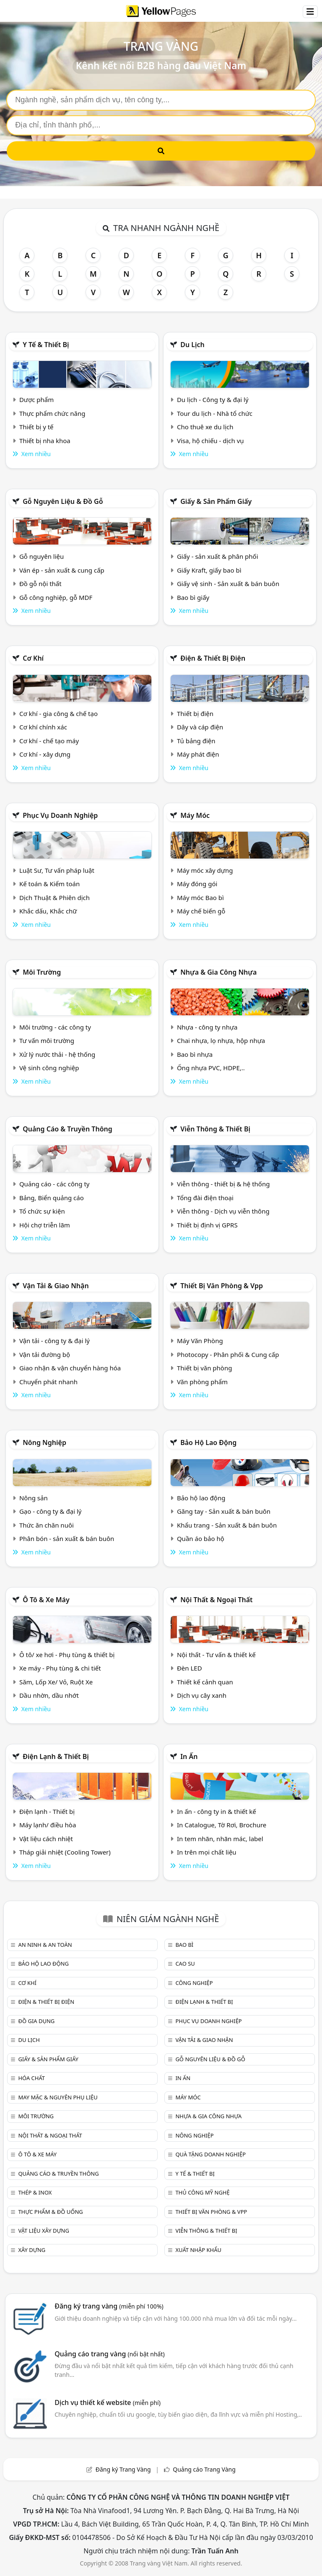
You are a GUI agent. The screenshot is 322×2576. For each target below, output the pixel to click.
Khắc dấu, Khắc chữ (48, 911)
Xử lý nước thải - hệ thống (57, 1054)
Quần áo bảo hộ (200, 1538)
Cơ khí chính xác (43, 727)
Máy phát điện (198, 754)
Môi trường (42, 972)
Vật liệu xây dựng (43, 2230)
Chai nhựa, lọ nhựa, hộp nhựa (221, 1040)
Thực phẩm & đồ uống (50, 2211)
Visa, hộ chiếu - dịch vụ (210, 440)
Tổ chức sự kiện (42, 1211)
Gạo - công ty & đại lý (50, 1511)
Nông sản (33, 1498)
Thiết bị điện (195, 713)
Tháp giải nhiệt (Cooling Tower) (65, 1852)
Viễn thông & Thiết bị (215, 1129)
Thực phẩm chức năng (52, 413)
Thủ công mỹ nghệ (202, 2192)
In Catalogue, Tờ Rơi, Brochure (221, 1825)
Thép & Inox (35, 2192)
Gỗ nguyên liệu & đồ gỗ (63, 501)
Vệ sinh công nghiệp (49, 1068)
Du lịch (192, 344)
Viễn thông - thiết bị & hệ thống (223, 1184)
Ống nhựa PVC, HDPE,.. (211, 1068)
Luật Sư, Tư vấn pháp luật (56, 870)
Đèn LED (189, 1668)
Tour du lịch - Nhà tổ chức (214, 413)
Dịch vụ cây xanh (201, 1695)
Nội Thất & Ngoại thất (216, 1599)
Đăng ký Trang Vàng (123, 2469)
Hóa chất (31, 2078)
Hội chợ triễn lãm (44, 1225)
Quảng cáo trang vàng (109, 2353)
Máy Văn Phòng (200, 1340)
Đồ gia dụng (36, 2021)
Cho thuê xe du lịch (205, 427)
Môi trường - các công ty (55, 1027)
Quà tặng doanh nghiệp (210, 2154)
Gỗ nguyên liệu (41, 556)
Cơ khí (33, 658)
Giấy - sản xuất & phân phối (217, 556)
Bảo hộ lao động (208, 1442)
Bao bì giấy (193, 597)
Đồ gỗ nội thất (40, 583)
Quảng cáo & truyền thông (67, 1129)
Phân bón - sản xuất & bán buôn (66, 1538)
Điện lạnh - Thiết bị (47, 1811)
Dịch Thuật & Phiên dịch (54, 897)
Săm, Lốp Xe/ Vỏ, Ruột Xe (56, 1682)
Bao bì (184, 1944)
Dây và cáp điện (200, 727)
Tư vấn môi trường (46, 1040)
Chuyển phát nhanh (48, 1381)
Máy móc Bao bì (200, 897)
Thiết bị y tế (36, 427)
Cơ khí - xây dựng (44, 754)
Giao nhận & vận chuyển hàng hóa (70, 1368)
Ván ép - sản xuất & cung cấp (61, 570)
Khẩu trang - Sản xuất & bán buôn (227, 1525)
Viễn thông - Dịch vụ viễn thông (223, 1211)
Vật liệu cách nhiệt (46, 1838)
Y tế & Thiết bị (46, 344)
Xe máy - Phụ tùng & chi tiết (60, 1668)
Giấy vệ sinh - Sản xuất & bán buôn (228, 583)
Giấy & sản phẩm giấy (216, 501)
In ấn (188, 1756)
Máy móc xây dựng (205, 870)
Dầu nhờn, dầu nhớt (49, 1695)
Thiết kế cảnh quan (205, 1682)
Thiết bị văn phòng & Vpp (221, 1285)
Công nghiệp (194, 1983)
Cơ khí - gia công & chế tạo (58, 713)
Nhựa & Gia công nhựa (218, 972)
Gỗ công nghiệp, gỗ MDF (55, 597)
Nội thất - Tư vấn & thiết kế (216, 1654)
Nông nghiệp (44, 1442)
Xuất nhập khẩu (198, 2250)
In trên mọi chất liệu (206, 1852)
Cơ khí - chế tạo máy (49, 741)
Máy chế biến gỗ (201, 911)
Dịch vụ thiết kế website (108, 2402)
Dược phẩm (36, 399)
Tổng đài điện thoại (205, 1197)
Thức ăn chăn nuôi (46, 1525)
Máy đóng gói (197, 883)
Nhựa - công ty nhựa (207, 1027)
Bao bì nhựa (195, 1054)
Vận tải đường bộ (44, 1354)
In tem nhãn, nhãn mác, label (220, 1838)
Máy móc (195, 815)
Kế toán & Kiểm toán (49, 883)
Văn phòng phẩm (202, 1381)
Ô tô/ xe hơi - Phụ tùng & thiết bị (67, 1654)
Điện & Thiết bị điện (212, 658)
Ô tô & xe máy (46, 1599)
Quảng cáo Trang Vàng (204, 2469)
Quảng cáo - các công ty (54, 1184)
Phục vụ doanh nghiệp (60, 815)
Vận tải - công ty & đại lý (54, 1340)
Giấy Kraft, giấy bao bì (209, 570)
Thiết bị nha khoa (44, 440)
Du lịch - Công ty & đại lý (213, 399)
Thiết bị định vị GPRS (207, 1225)
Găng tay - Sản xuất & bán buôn (223, 1511)
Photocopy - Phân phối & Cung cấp (228, 1354)
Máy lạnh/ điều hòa (47, 1825)
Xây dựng (31, 2250)
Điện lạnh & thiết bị (56, 1756)
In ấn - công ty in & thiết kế (216, 1811)
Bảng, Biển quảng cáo (51, 1197)
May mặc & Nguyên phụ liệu (57, 2097)
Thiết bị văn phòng (204, 1368)
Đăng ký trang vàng (109, 2306)
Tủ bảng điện (196, 741)
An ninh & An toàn (45, 1944)
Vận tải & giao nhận (55, 1285)
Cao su (185, 1963)
